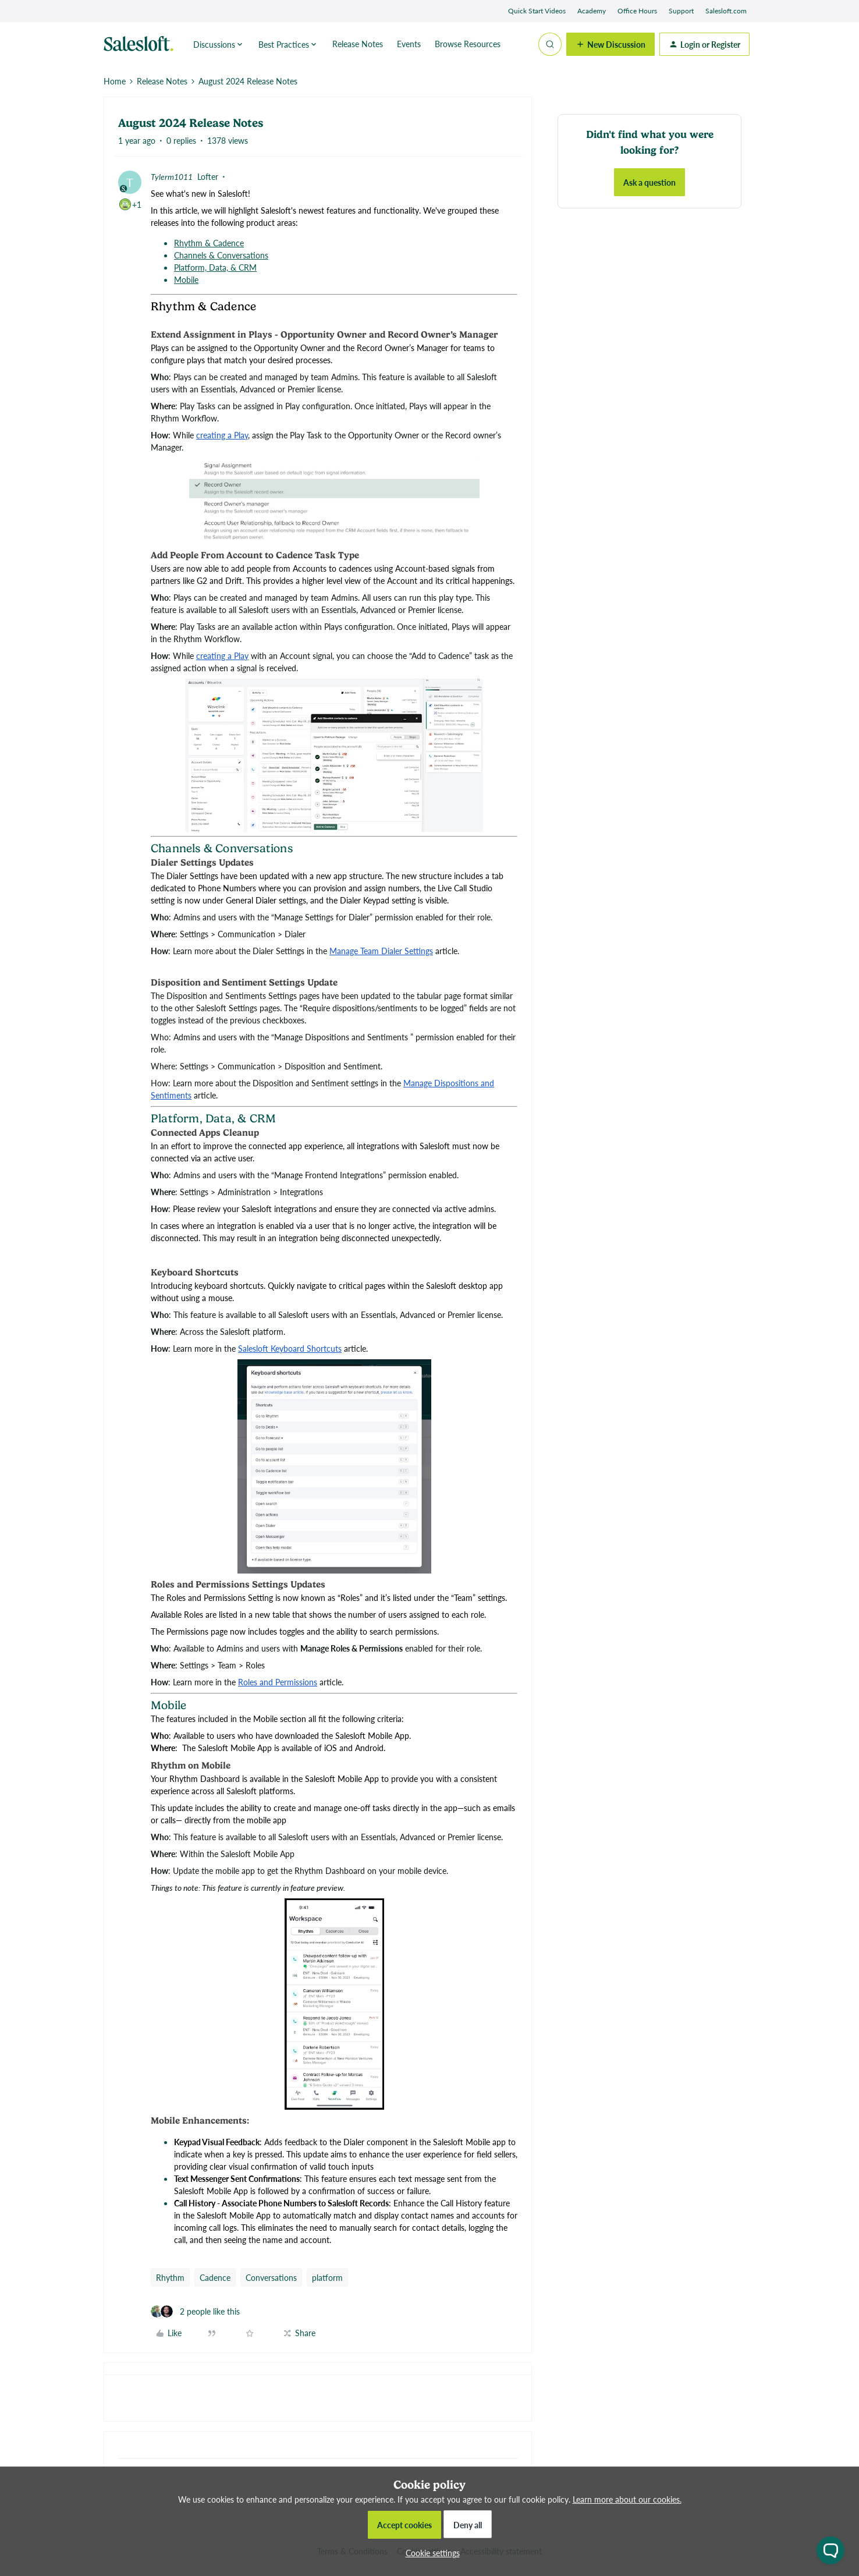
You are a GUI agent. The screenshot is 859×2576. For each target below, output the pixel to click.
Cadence (215, 2277)
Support (681, 11)
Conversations (271, 2277)
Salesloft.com (726, 11)
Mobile (186, 279)
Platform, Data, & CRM (215, 267)
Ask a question (649, 182)
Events (409, 43)
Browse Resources (468, 43)
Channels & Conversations (221, 255)
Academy (591, 11)
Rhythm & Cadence (209, 243)
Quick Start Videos (537, 11)
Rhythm (170, 2277)
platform (327, 2277)
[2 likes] (195, 2311)
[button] (610, 44)
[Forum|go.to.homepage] (141, 44)
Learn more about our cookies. (627, 2499)
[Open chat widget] (830, 2550)
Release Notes (357, 43)
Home (115, 81)
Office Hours (637, 11)
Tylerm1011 (172, 176)
